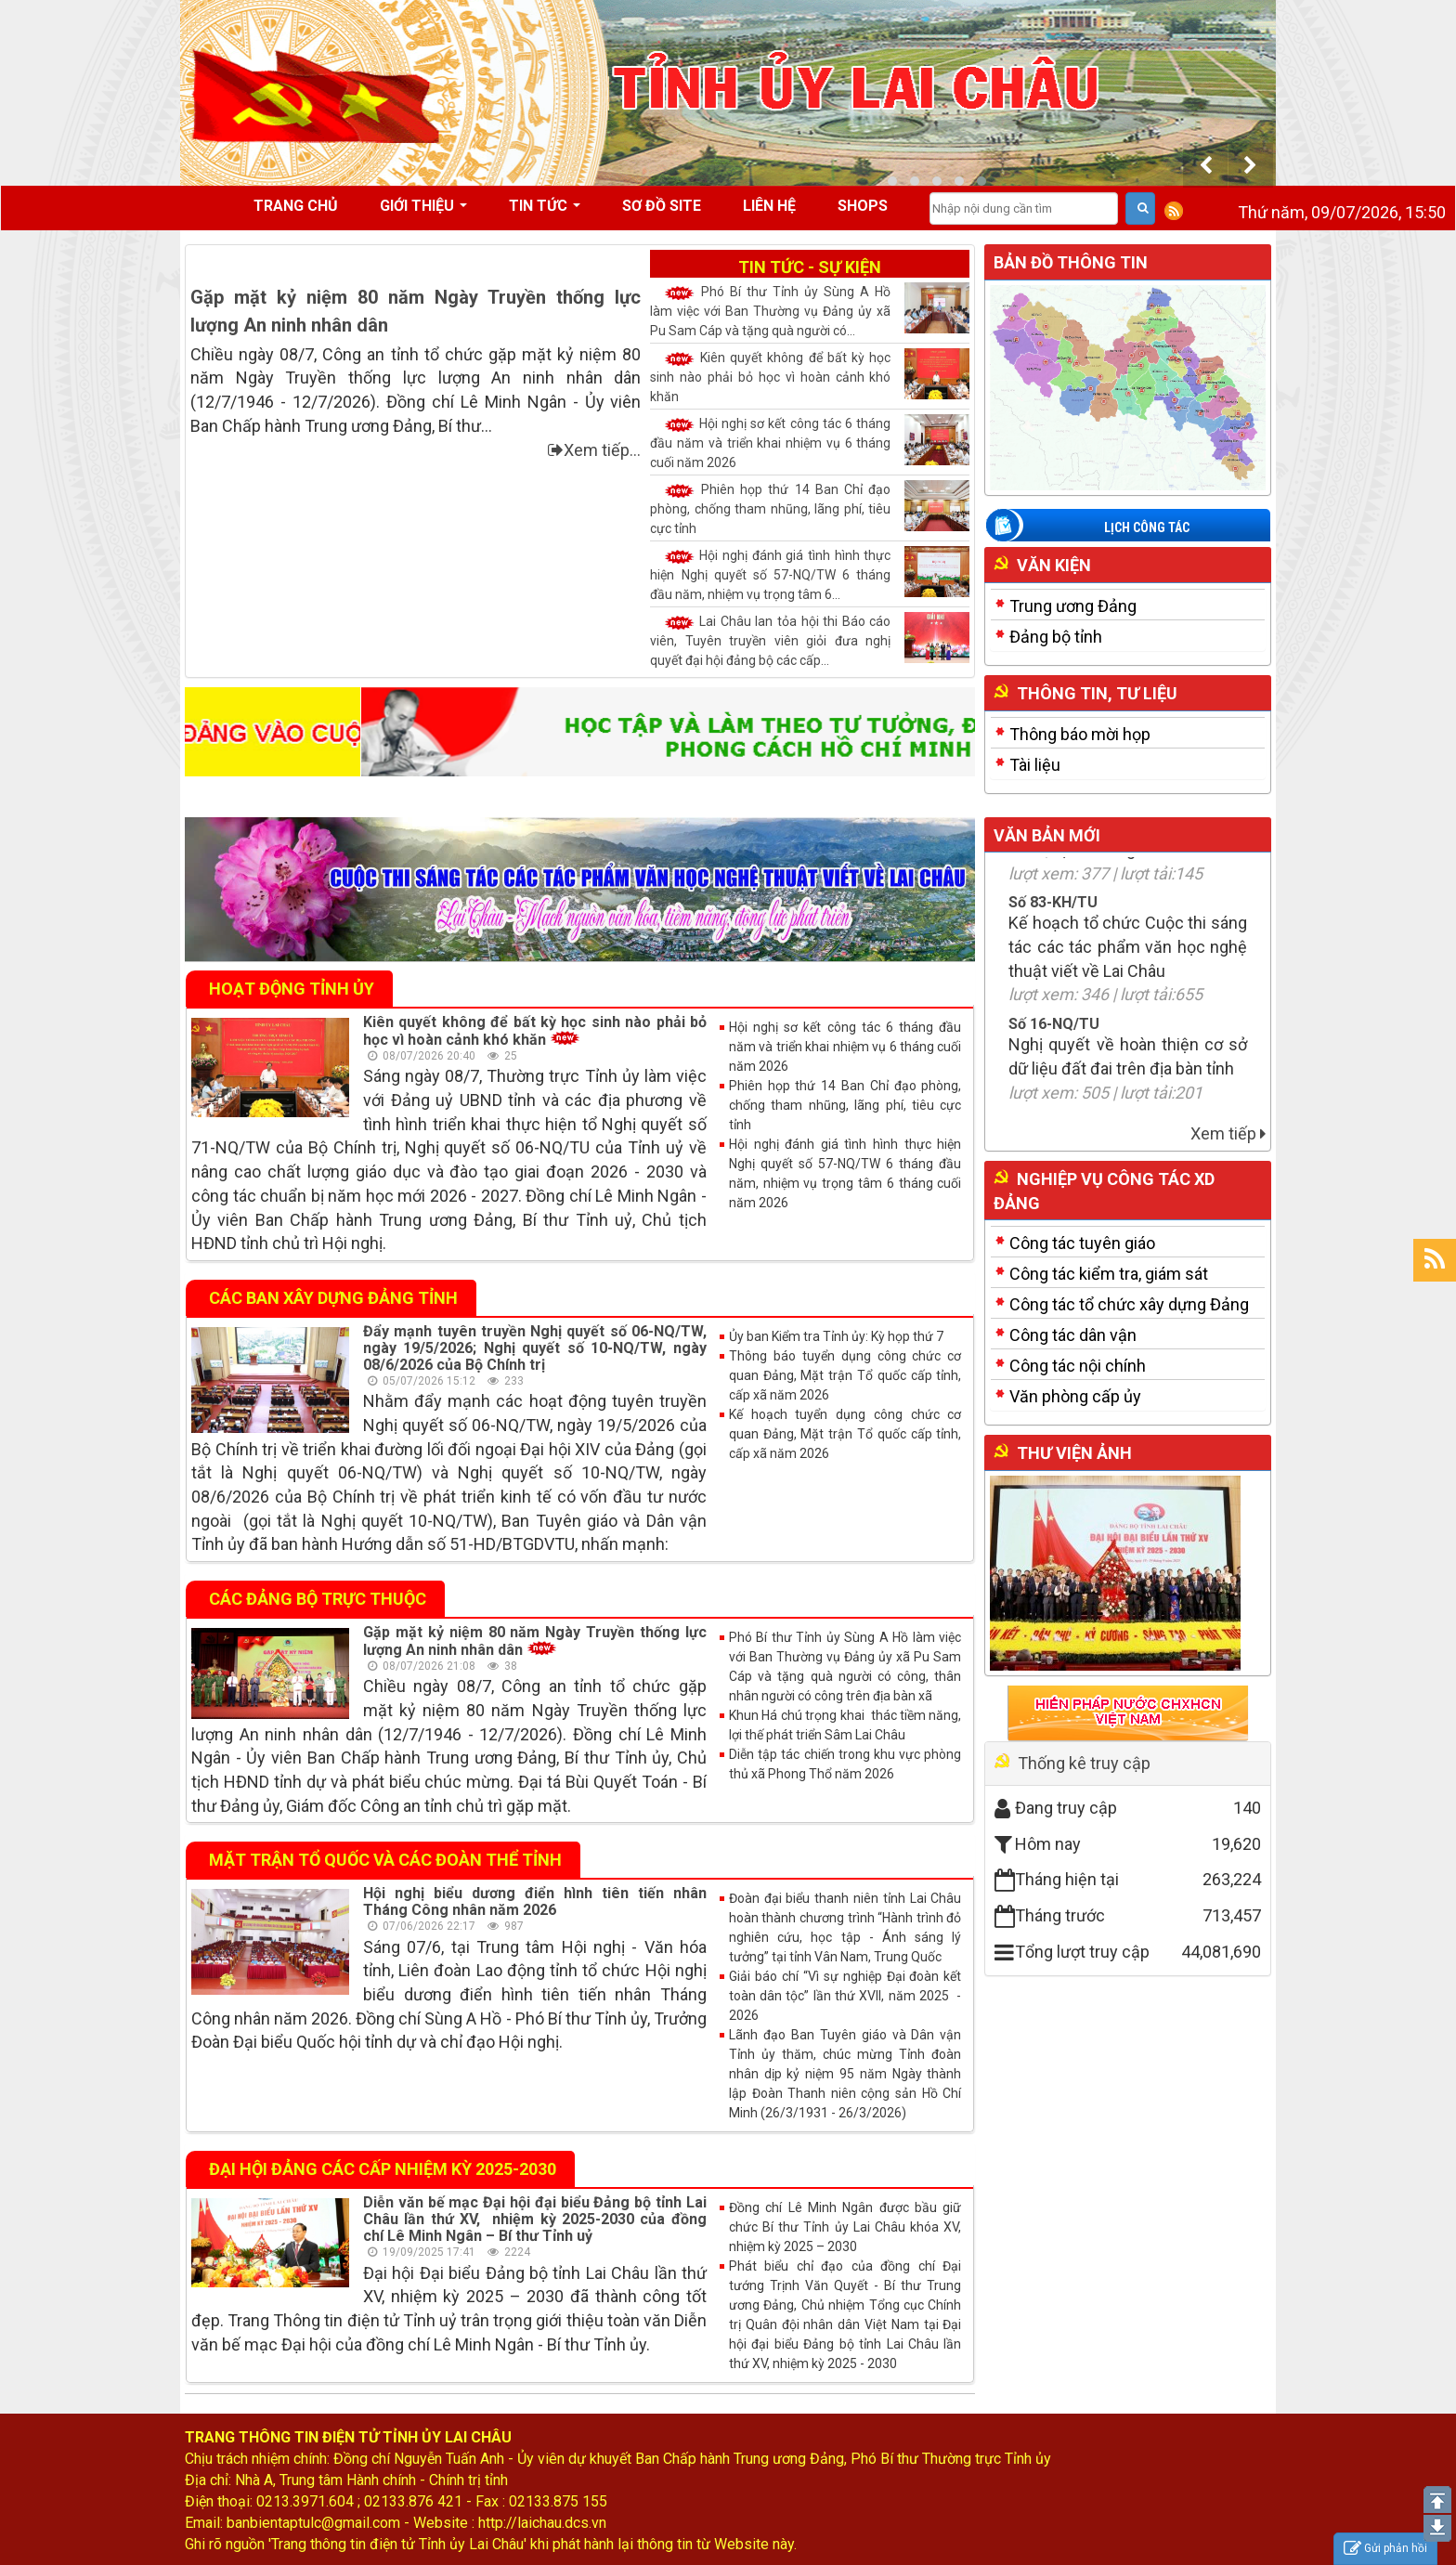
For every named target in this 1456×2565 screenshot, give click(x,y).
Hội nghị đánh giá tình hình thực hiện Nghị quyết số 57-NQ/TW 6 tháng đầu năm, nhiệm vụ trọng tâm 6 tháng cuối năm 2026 (845, 1173)
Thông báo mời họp (1079, 734)
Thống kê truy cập (1084, 1763)
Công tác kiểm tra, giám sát (1108, 1273)
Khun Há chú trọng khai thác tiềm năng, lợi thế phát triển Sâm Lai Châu (845, 1725)
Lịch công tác (1147, 527)
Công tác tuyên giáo (1082, 1243)
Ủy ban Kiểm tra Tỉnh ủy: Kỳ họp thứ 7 (836, 1336)
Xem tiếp (1228, 1133)
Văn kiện (1054, 565)
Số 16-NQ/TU (1053, 1052)
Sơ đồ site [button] (661, 206)
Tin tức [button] (544, 212)
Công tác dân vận (1073, 1335)
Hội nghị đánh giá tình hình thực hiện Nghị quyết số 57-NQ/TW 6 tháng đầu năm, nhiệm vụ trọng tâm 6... (809, 574)
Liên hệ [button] (769, 206)
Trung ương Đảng (1073, 606)
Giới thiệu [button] (423, 212)
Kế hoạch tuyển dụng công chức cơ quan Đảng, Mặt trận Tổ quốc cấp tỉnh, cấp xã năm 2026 (845, 1434)
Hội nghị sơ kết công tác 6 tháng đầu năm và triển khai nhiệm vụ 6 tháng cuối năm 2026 (809, 442)
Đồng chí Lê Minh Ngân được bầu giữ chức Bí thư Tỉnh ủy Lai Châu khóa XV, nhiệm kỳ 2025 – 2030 (845, 2227)
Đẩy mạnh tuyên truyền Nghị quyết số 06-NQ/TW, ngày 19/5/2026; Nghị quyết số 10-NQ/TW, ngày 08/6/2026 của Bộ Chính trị (535, 1348)
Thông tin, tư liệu (1097, 693)
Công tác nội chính (1077, 1365)
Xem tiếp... (594, 450)
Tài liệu (1034, 765)
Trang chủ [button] (296, 206)
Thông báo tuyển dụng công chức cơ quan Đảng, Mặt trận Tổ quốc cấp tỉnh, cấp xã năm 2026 (845, 1375)
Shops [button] (863, 206)
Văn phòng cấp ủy (1075, 1396)
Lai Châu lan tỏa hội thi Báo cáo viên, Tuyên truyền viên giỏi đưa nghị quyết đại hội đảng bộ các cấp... (809, 640)
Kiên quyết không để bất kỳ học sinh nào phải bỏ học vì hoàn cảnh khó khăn (809, 376)
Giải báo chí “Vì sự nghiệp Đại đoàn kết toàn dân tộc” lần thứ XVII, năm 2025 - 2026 (845, 1996)
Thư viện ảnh (1074, 1453)
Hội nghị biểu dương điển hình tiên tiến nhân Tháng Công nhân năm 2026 (535, 1901)
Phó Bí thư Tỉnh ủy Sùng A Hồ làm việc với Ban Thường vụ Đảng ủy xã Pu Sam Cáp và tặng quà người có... (809, 310)
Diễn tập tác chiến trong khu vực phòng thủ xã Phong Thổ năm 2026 (845, 1764)
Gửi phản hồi (1385, 2549)
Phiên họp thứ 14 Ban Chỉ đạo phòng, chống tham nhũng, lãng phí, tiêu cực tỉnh (809, 508)
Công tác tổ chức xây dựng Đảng (1129, 1304)
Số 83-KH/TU (1053, 930)
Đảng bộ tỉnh (1055, 636)
